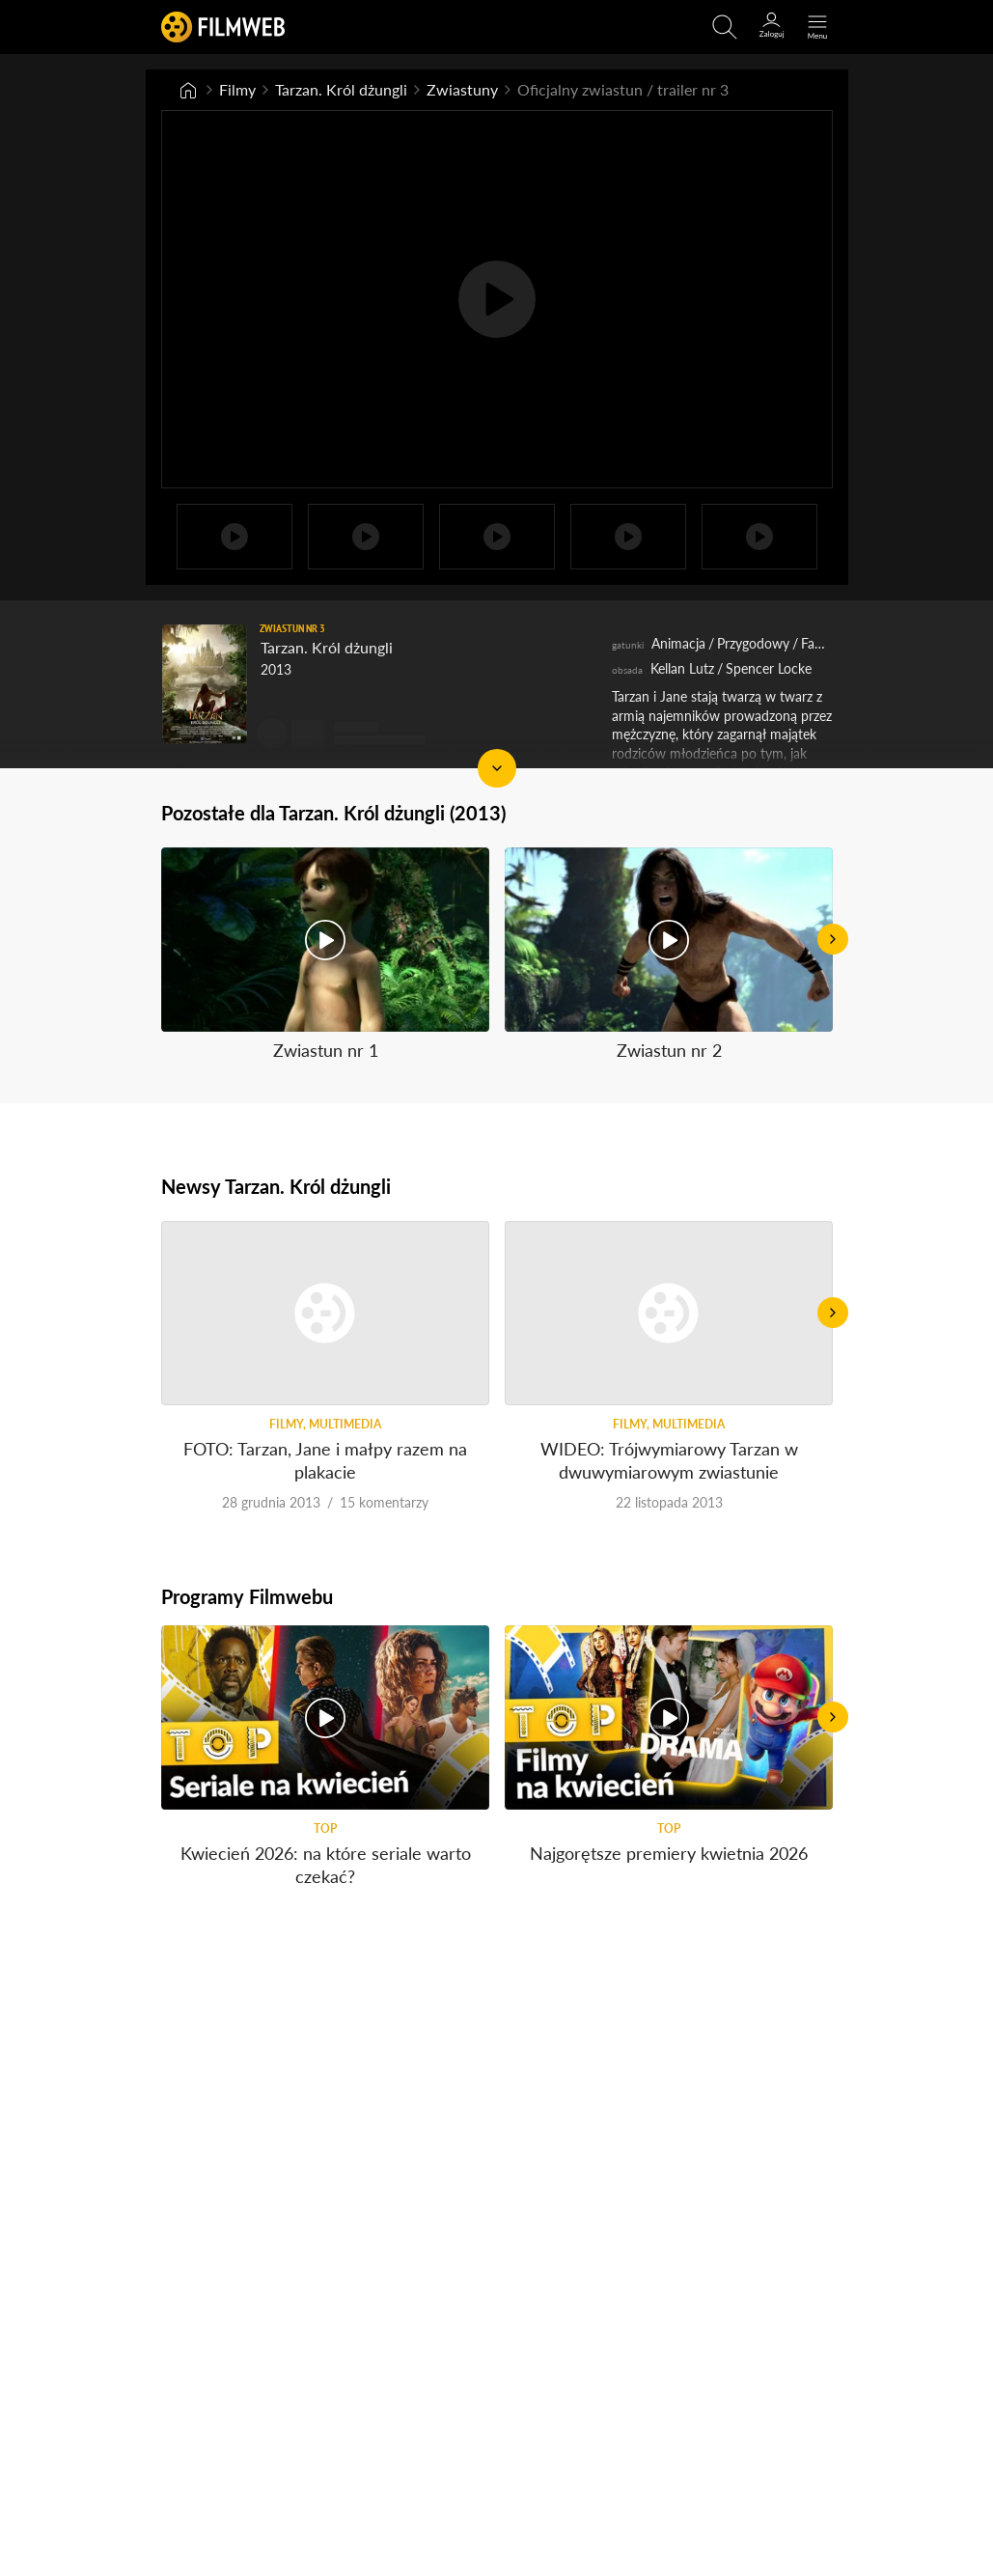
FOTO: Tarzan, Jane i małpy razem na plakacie (325, 1460)
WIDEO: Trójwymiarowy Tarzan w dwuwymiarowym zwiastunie (668, 1460)
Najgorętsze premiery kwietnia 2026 (669, 1853)
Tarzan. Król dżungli (341, 89)
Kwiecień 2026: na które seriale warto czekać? (324, 1864)
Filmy (237, 89)
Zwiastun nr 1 (324, 1050)
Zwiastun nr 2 (668, 1050)
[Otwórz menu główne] (817, 27)
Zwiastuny (462, 89)
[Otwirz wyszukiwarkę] (724, 27)
